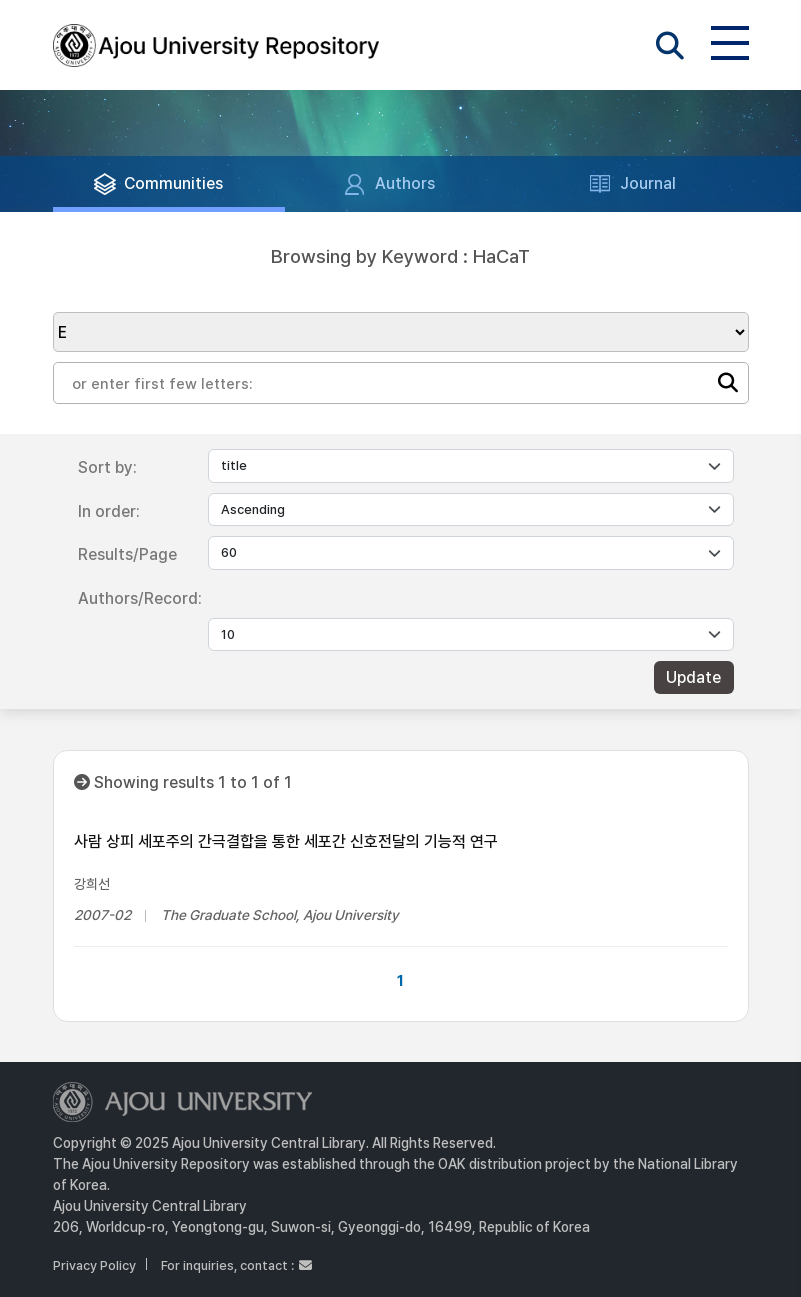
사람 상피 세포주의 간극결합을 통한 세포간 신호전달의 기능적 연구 (286, 841)
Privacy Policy (94, 1265)
